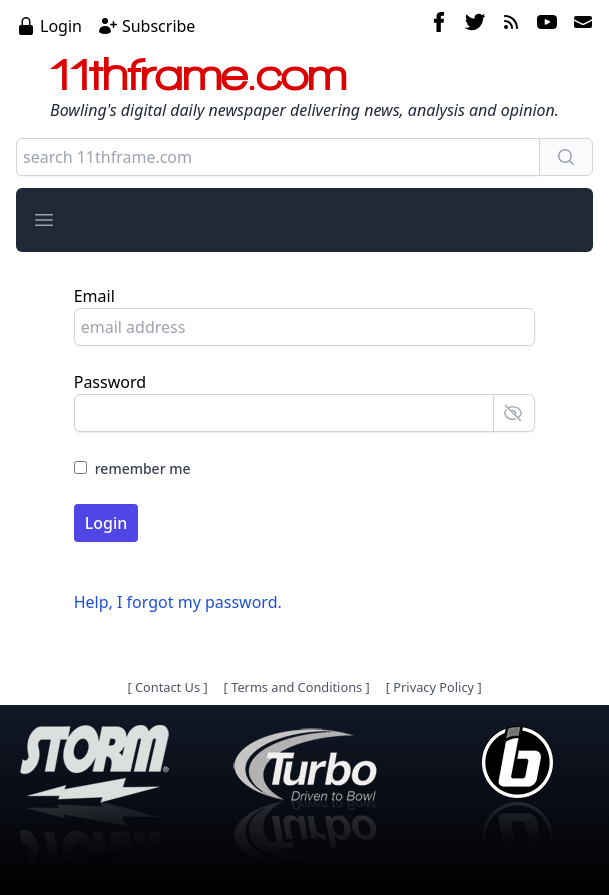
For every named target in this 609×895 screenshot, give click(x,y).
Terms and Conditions (296, 687)
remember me (143, 468)
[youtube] (547, 25)
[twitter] (475, 25)
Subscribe (158, 26)
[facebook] (439, 25)
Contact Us (167, 687)
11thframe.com (198, 74)
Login (61, 26)
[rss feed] (511, 25)
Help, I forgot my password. (178, 602)
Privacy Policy (433, 687)
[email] (579, 25)
